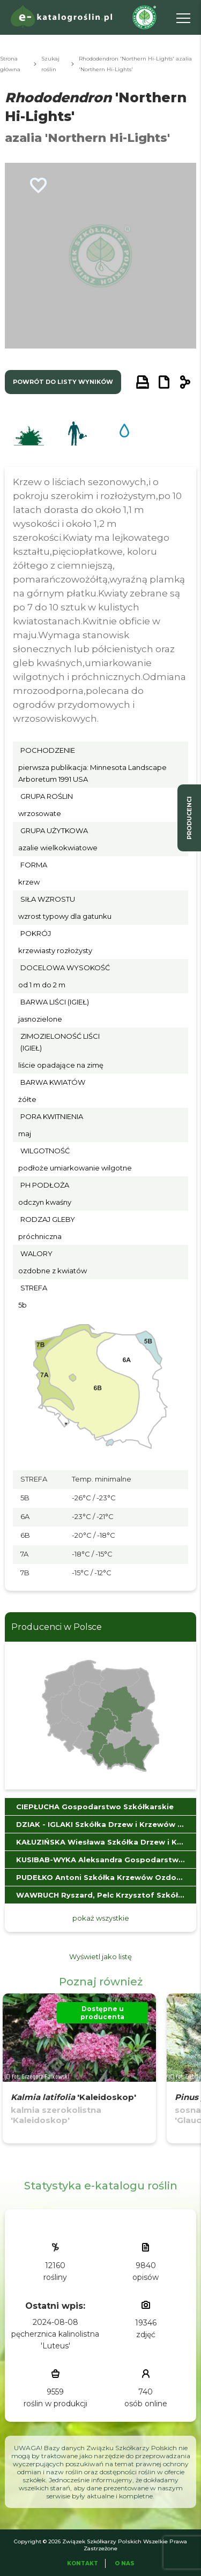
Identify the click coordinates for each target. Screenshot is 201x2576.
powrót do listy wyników (63, 382)
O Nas (125, 2563)
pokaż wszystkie (100, 1918)
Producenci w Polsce (56, 1627)
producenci (189, 818)
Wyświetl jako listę (100, 1956)
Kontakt (82, 2563)
